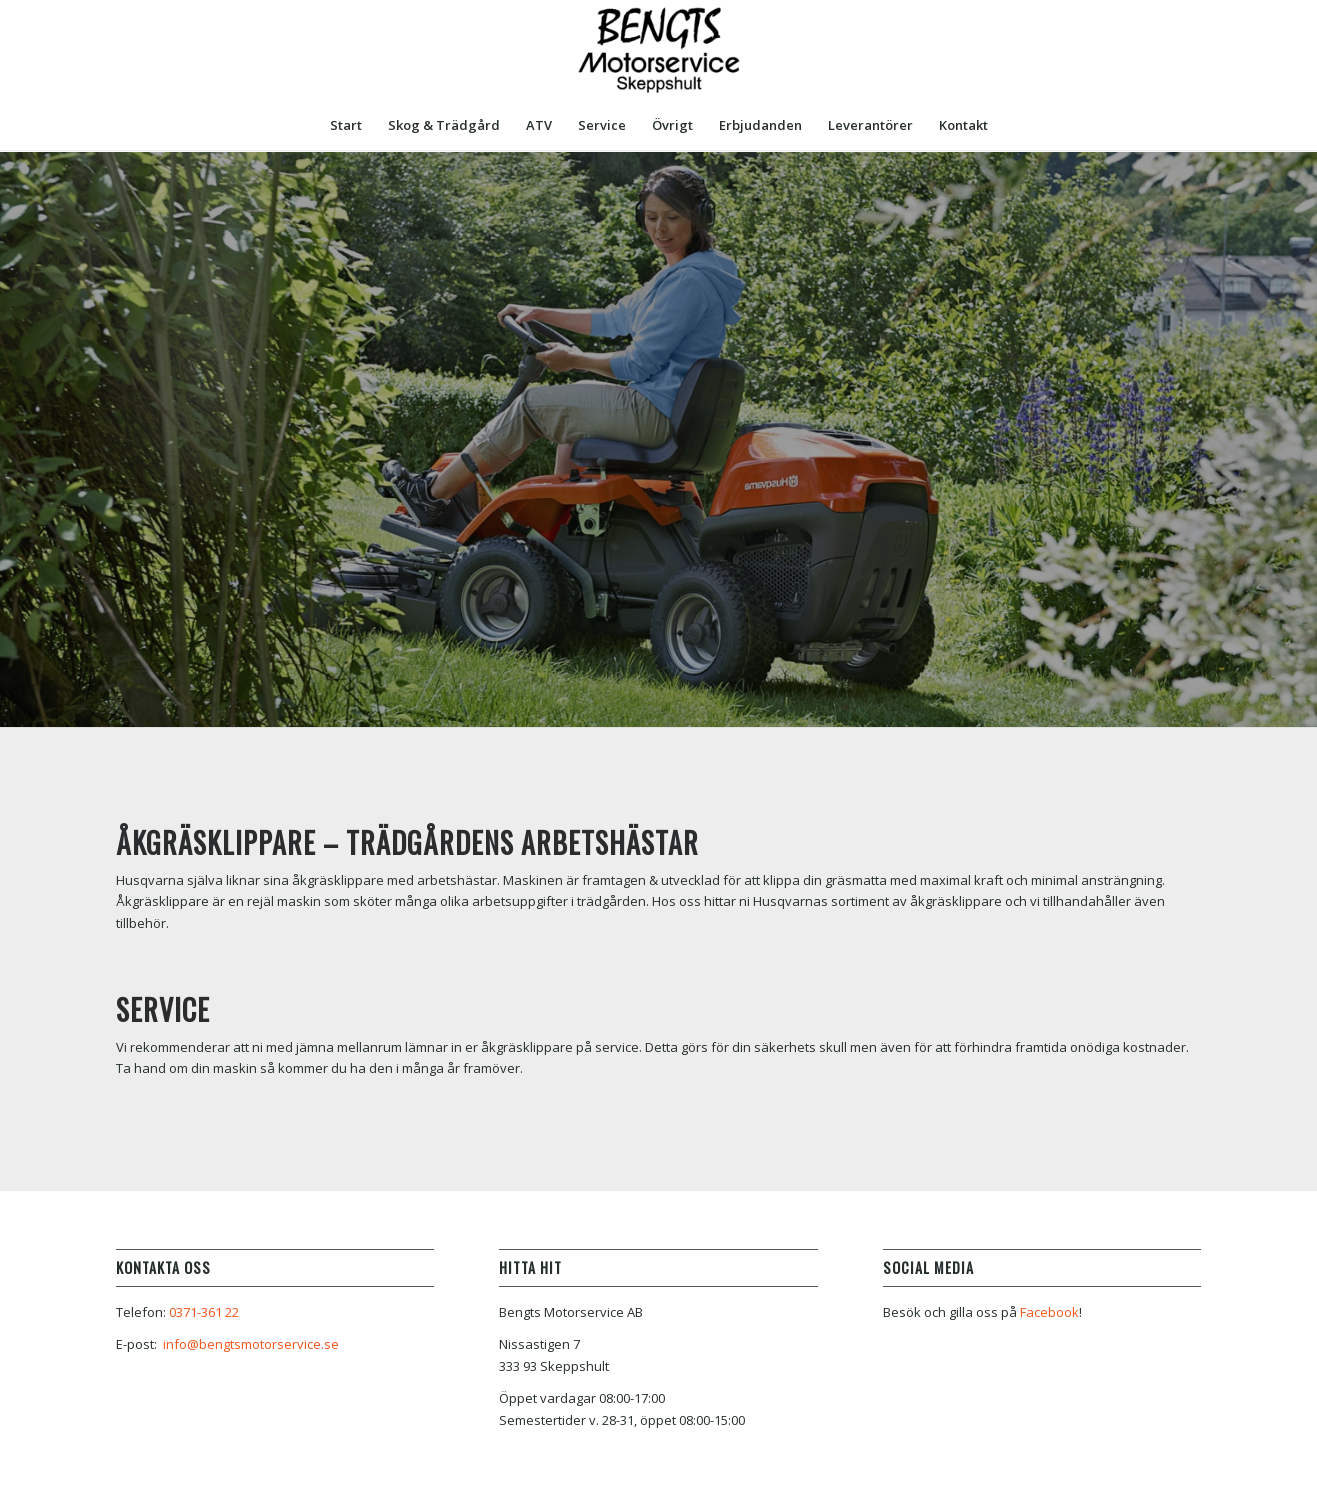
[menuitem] (346, 125)
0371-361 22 (204, 1312)
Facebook (1049, 1312)
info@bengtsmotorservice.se (251, 1344)
